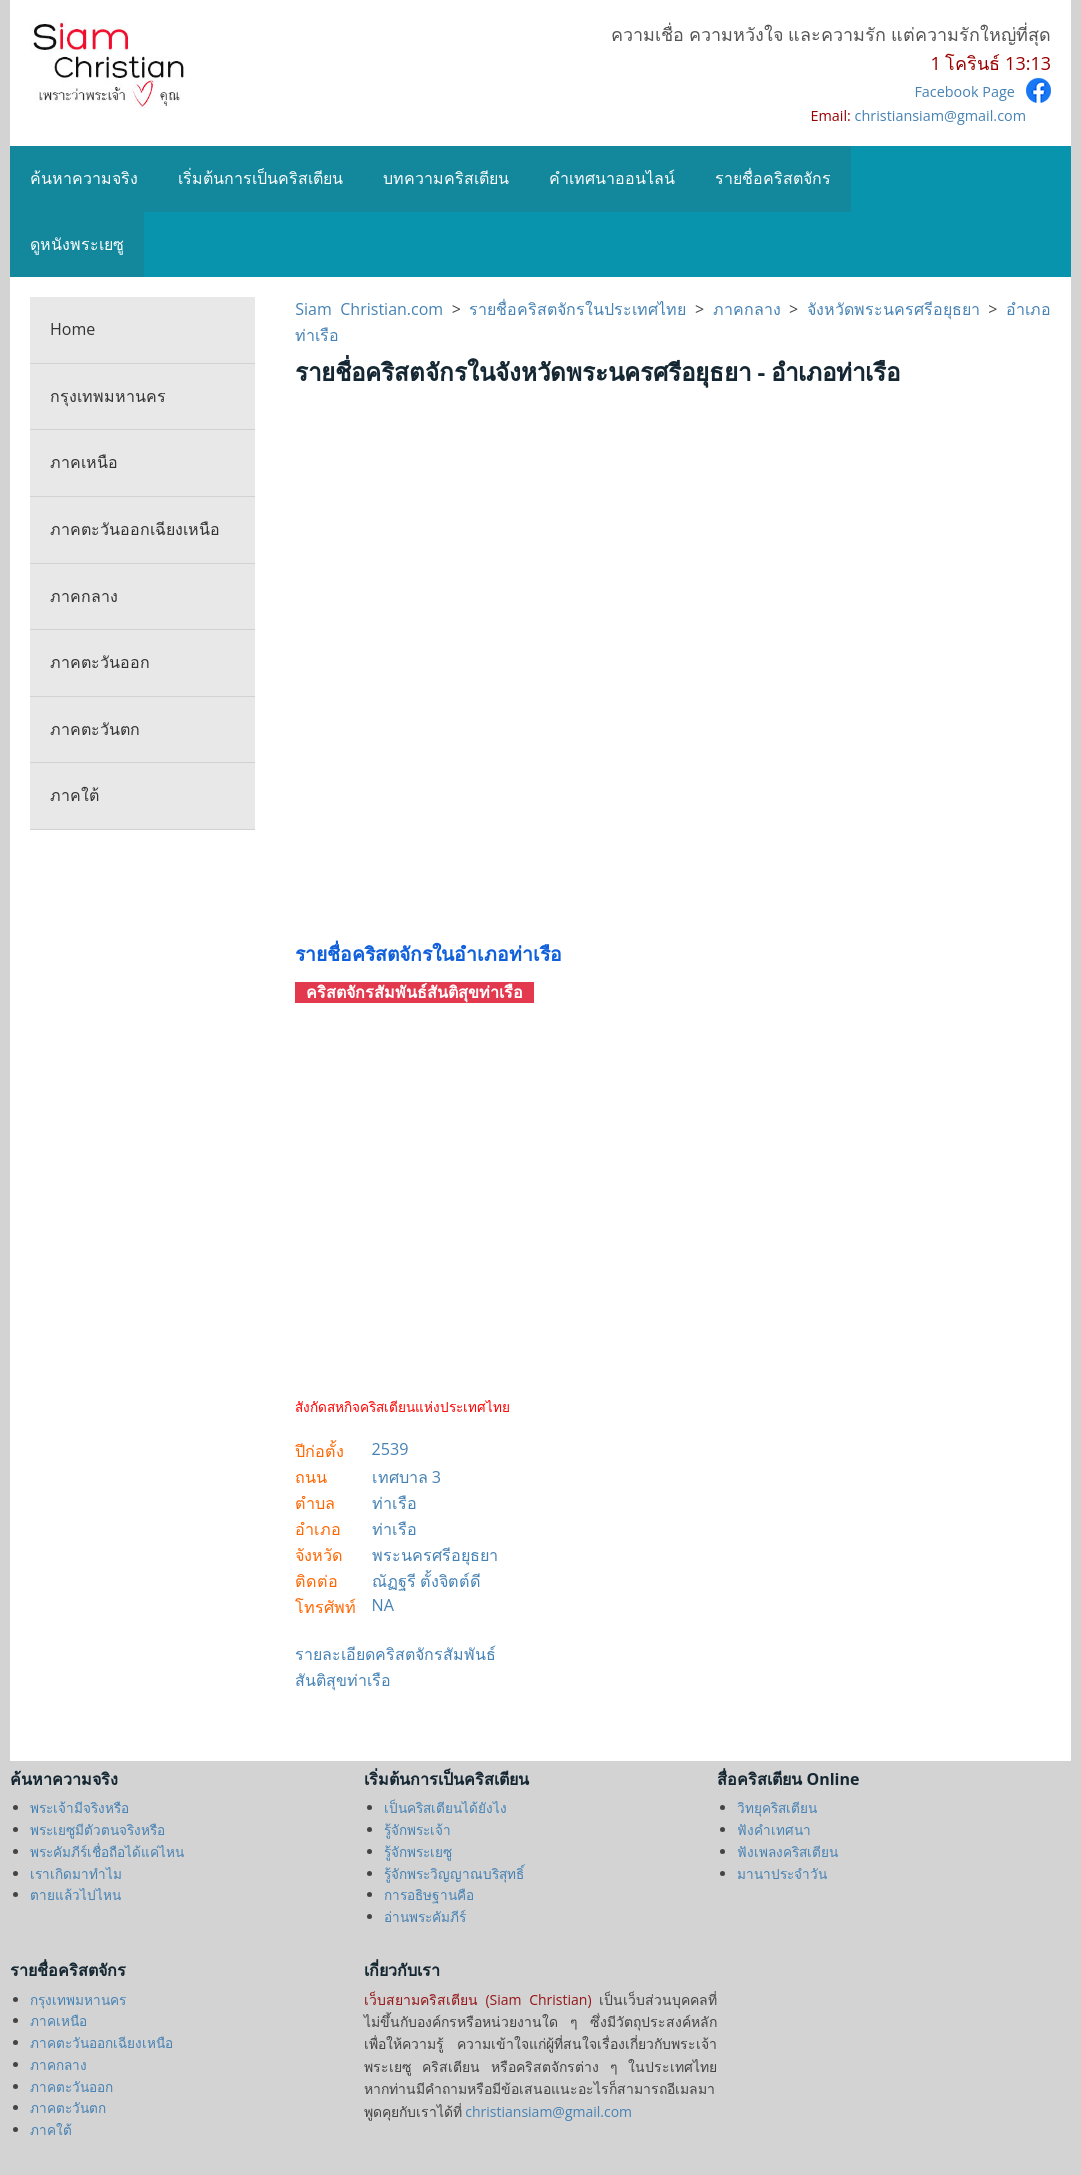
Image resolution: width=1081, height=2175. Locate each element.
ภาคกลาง (84, 596)
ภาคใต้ (74, 795)
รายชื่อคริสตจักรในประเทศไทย (577, 309)
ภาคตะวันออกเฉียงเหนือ (135, 529)
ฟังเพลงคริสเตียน (787, 1851)
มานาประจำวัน (782, 1873)
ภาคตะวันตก (95, 729)
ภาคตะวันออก (100, 662)
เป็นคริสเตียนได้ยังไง (445, 1807)
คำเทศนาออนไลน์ (612, 178)
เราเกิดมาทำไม (76, 1873)
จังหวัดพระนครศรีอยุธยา (893, 309)
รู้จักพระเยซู (418, 1851)
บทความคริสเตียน (446, 178)
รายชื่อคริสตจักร (773, 178)
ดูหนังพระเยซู (77, 244)
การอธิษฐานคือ (429, 1894)
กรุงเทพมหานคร (108, 396)
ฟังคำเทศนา (774, 1829)
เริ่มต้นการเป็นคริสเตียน (260, 178)
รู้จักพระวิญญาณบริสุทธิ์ (454, 1873)
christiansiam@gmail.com (940, 115)
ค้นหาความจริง (84, 178)
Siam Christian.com (373, 309)
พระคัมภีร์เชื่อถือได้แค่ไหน (107, 1851)
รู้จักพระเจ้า (417, 1829)
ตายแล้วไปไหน (75, 1894)
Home (72, 329)
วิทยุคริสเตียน (777, 1807)
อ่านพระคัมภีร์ (425, 1916)
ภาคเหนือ (84, 462)
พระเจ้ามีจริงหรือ (79, 1807)
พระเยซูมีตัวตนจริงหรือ (97, 1829)
